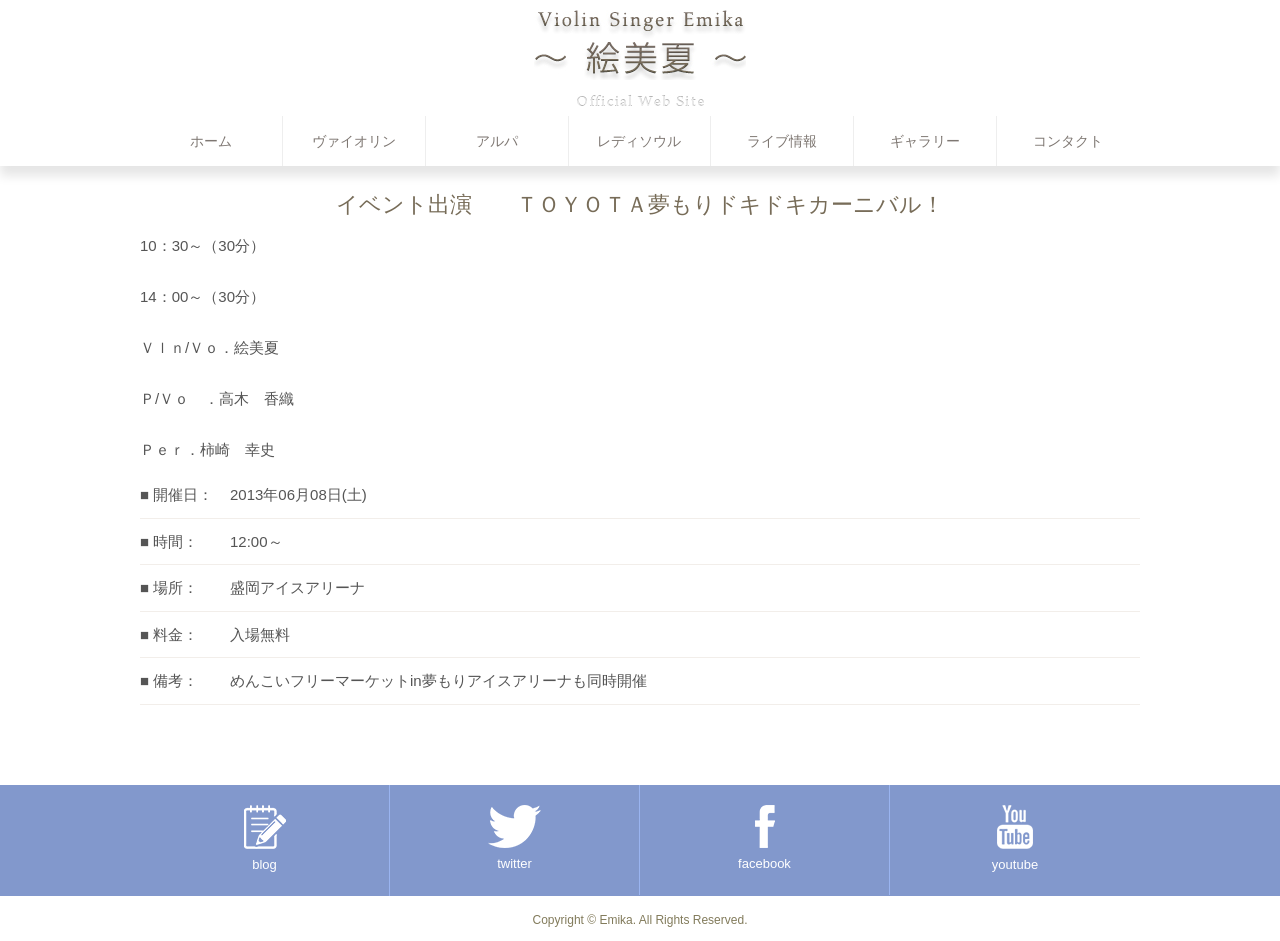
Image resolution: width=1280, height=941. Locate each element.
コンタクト (1068, 141)
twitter (514, 838)
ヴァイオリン (354, 141)
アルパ (497, 141)
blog (265, 838)
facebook (764, 838)
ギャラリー (925, 141)
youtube (1015, 838)
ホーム (211, 141)
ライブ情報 (782, 141)
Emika (615, 920)
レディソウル (639, 141)
